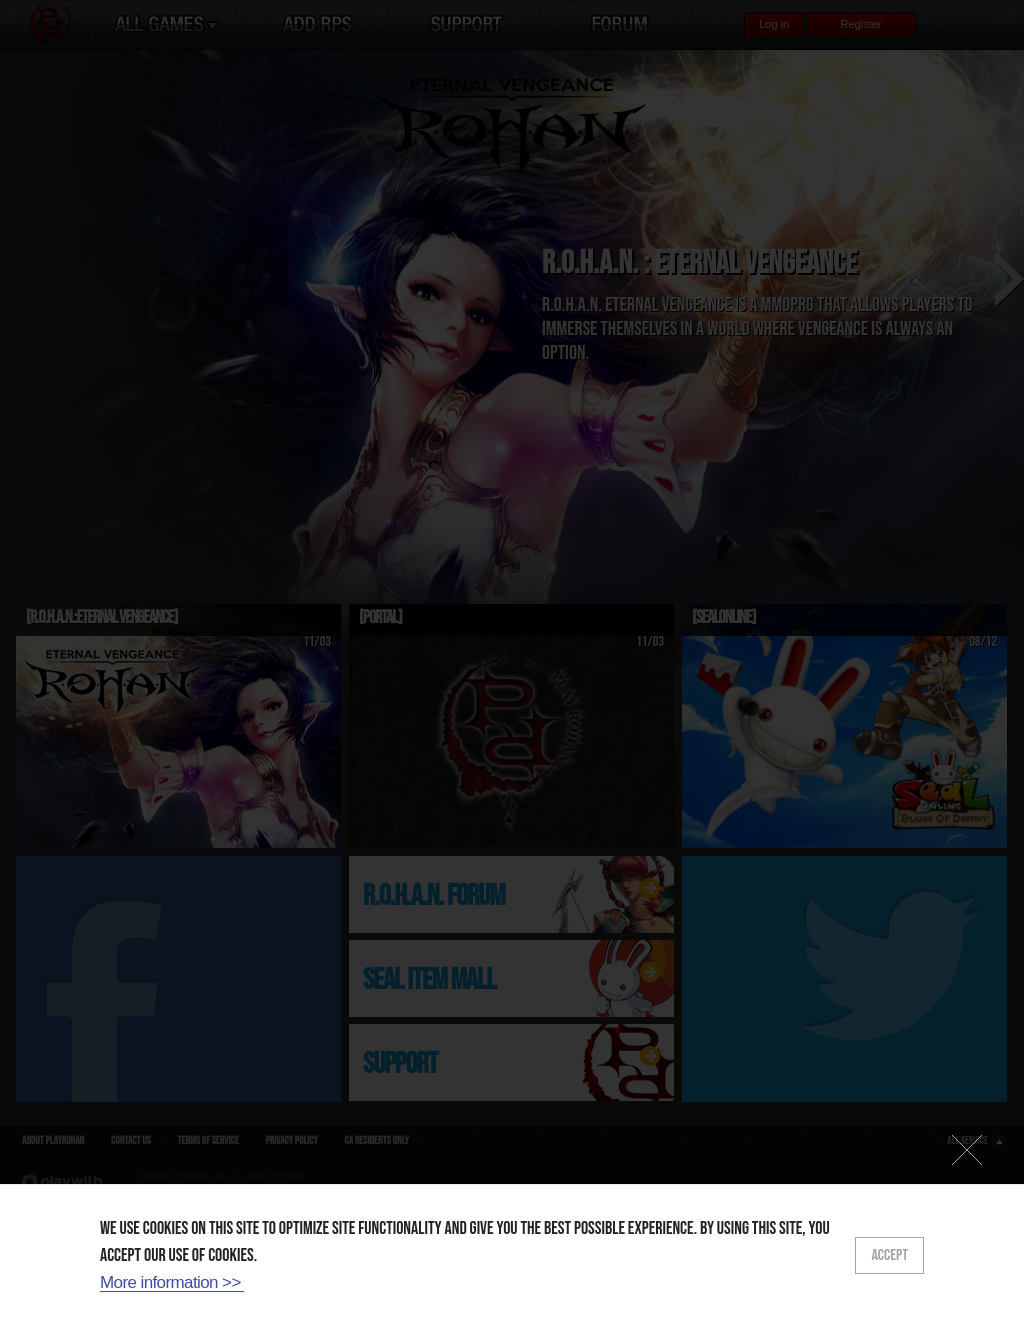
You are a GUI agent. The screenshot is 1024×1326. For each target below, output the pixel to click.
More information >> (170, 1282)
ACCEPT (889, 1255)
